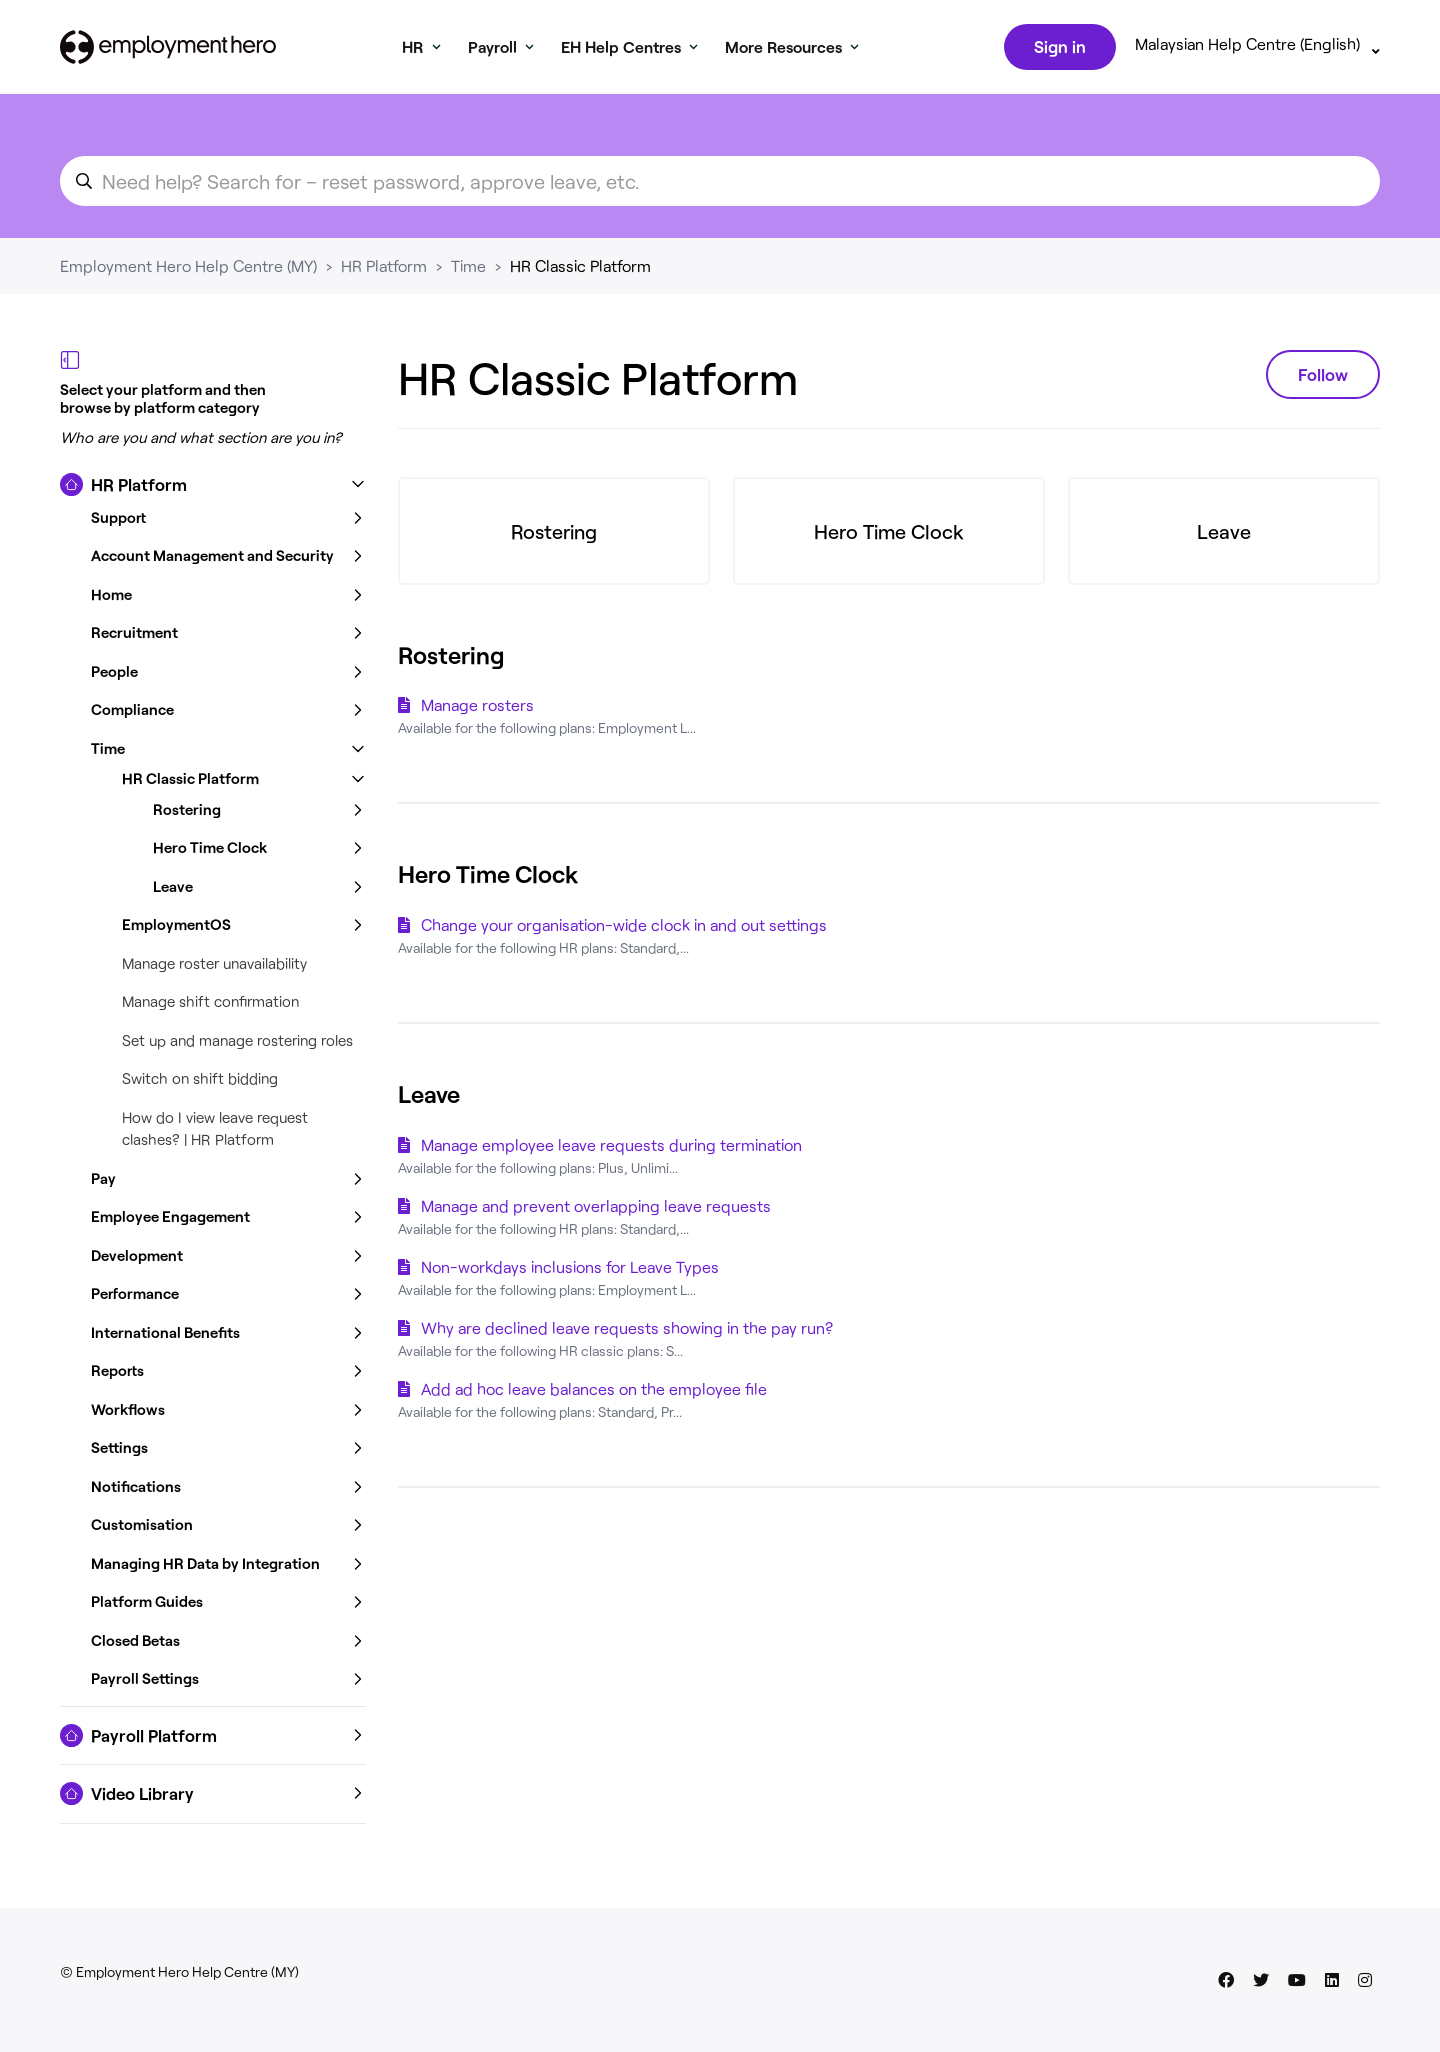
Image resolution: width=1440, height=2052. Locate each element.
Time (468, 269)
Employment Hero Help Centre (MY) (188, 269)
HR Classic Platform (580, 269)
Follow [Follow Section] (1323, 378)
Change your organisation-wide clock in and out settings (624, 928)
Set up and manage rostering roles (237, 1044)
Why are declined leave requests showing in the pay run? (627, 1331)
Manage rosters (477, 708)
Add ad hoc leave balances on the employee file (594, 1392)
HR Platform (384, 269)
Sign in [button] (1058, 48)
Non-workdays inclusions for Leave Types (570, 1270)
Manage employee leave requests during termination (611, 1148)
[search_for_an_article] (720, 185)
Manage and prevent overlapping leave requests (596, 1209)
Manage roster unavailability (214, 967)
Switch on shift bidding (200, 1082)
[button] (213, 489)
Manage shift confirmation (210, 1005)
